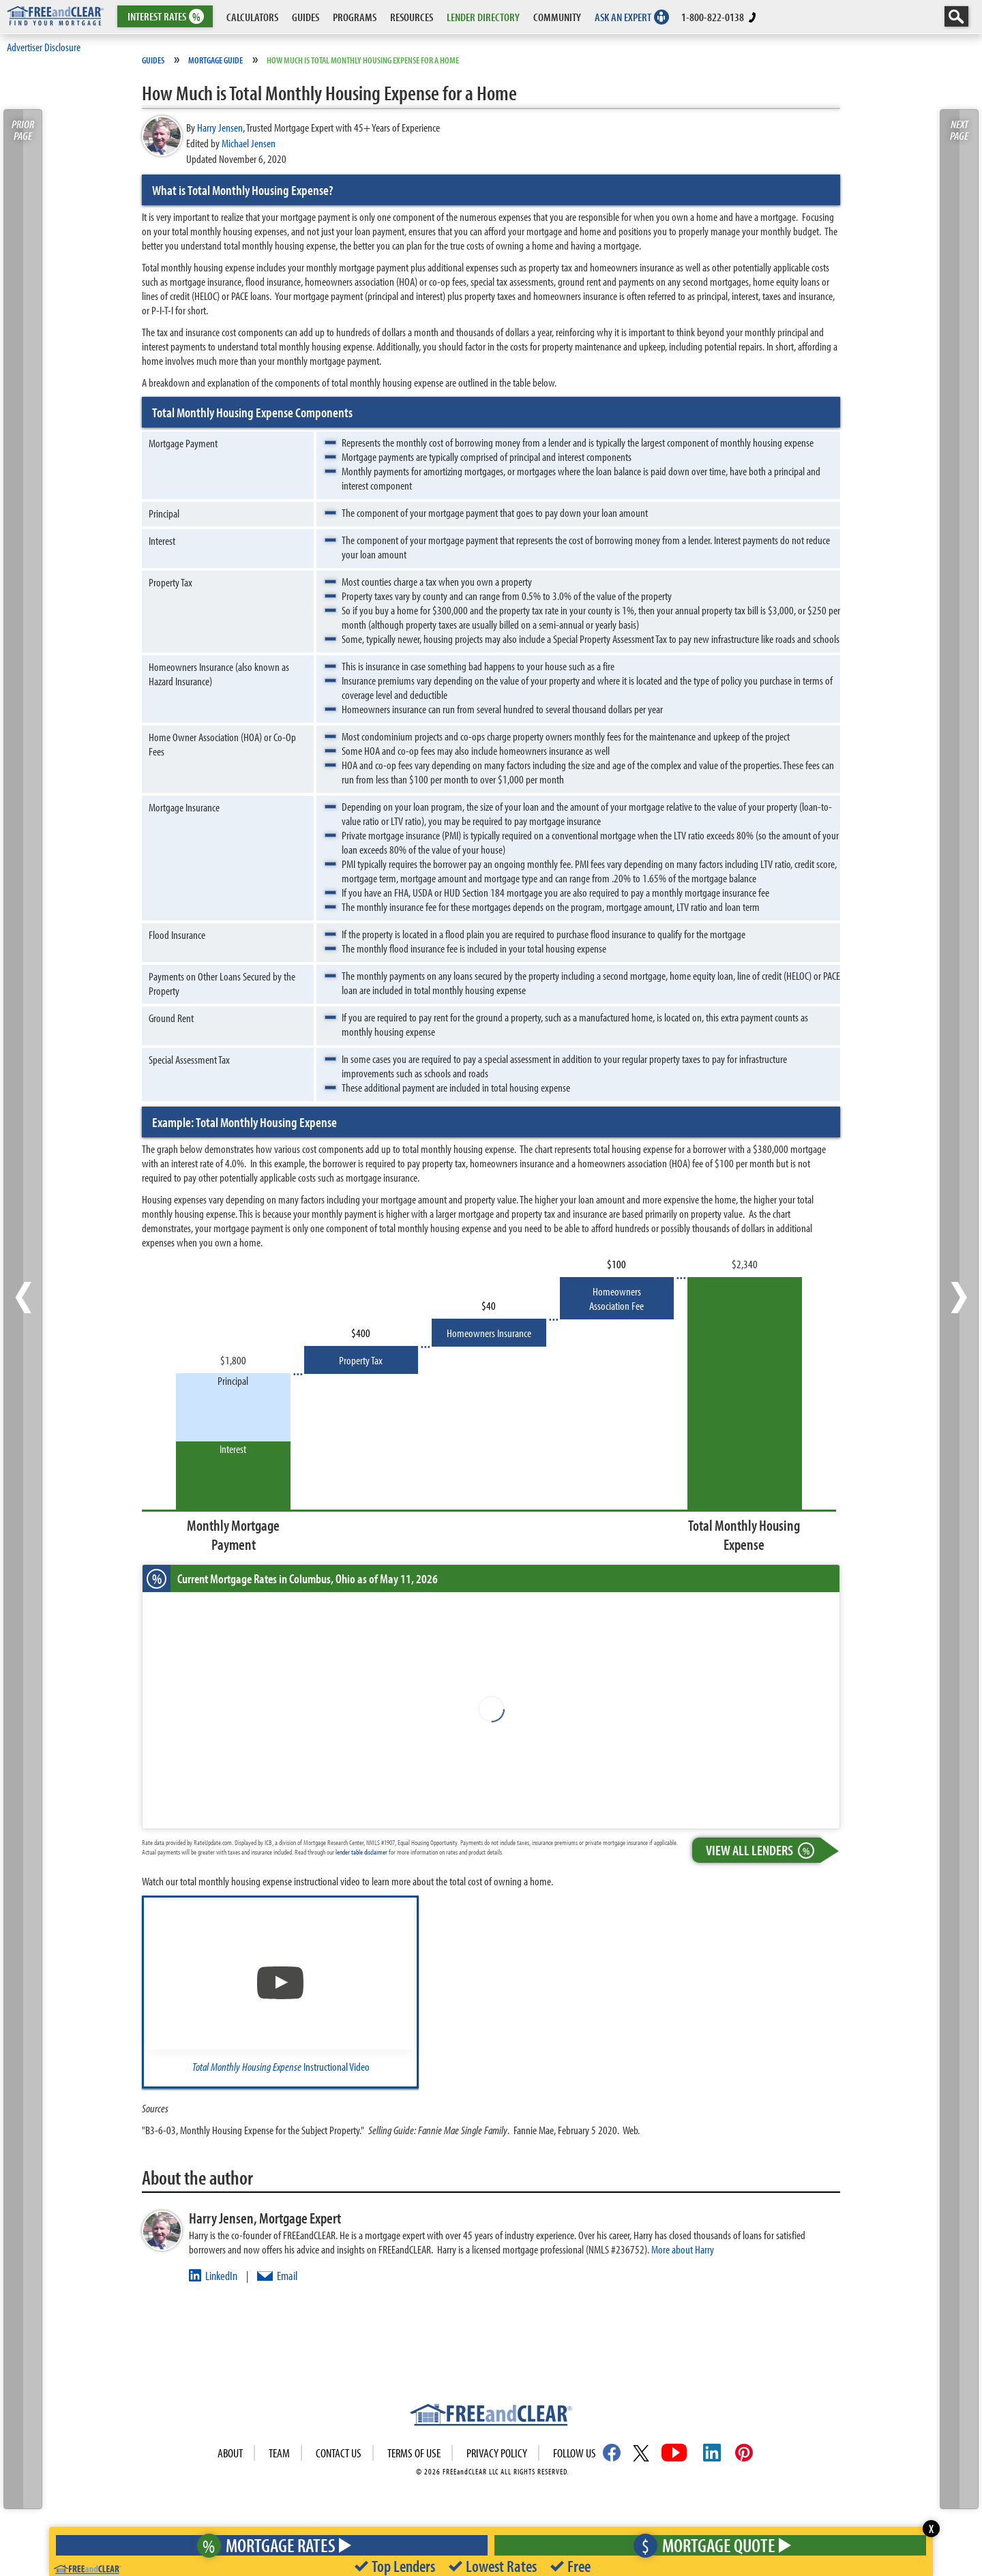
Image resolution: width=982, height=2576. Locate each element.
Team (279, 2453)
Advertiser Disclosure (43, 47)
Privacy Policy (496, 2453)
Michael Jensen (249, 143)
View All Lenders (763, 1850)
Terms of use (414, 2453)
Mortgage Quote (708, 2545)
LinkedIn (221, 2275)
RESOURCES (411, 17)
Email (287, 2275)
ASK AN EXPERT (623, 17)
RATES (164, 17)
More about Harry (682, 2249)
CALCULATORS (252, 17)
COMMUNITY (557, 17)
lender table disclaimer (361, 1852)
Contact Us (338, 2453)
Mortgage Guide (215, 60)
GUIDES (305, 17)
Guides (153, 60)
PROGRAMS (354, 17)
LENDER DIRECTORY (483, 17)
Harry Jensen (220, 127)
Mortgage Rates (269, 2545)
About (230, 2453)
